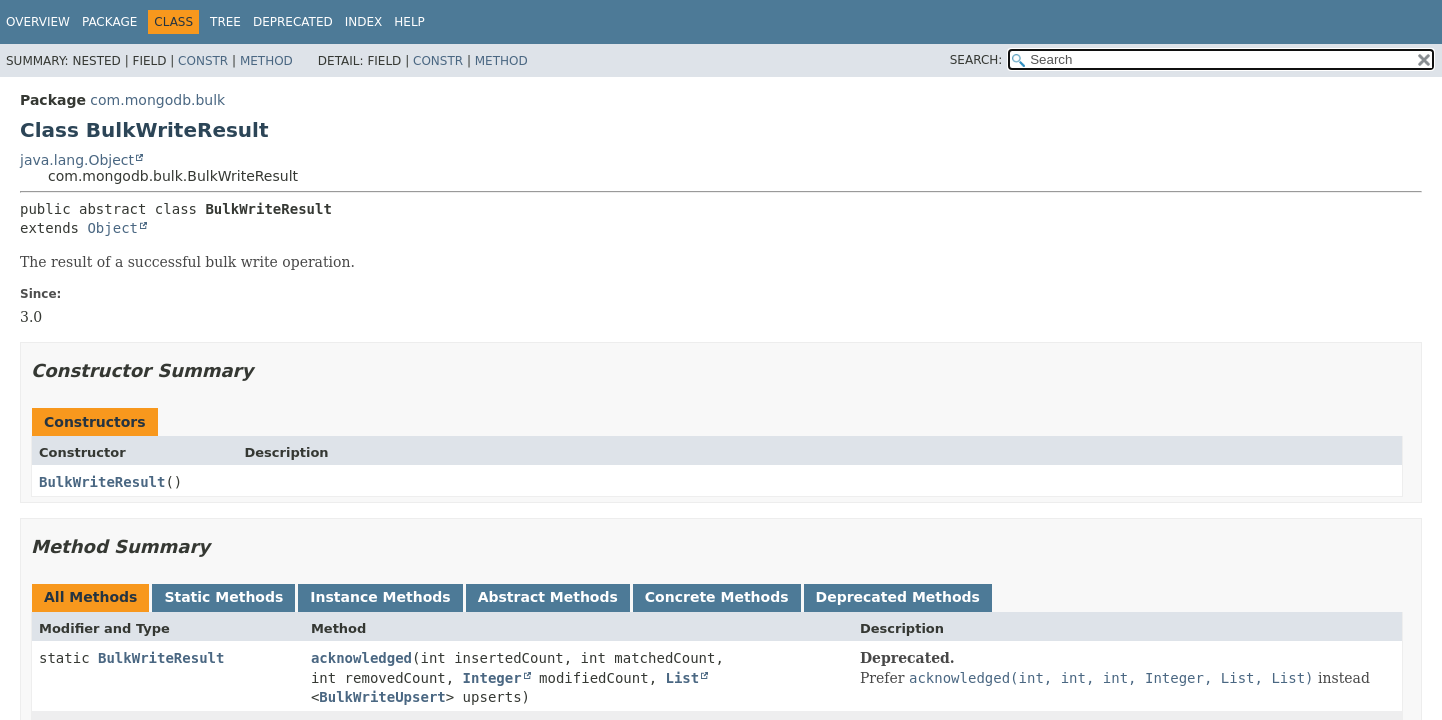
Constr (203, 61)
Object (112, 228)
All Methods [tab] (90, 597)
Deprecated (293, 22)
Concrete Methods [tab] (717, 597)
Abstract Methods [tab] (548, 597)
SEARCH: (976, 60)
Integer (492, 678)
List (682, 678)
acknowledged (361, 658)
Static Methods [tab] (223, 597)
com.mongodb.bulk (157, 100)
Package (109, 22)
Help (409, 22)
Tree (225, 22)
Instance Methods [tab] (380, 597)
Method (266, 61)
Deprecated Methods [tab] (898, 597)
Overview (38, 22)
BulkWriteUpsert (382, 697)
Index (364, 22)
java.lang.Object (77, 160)
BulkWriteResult (102, 482)
